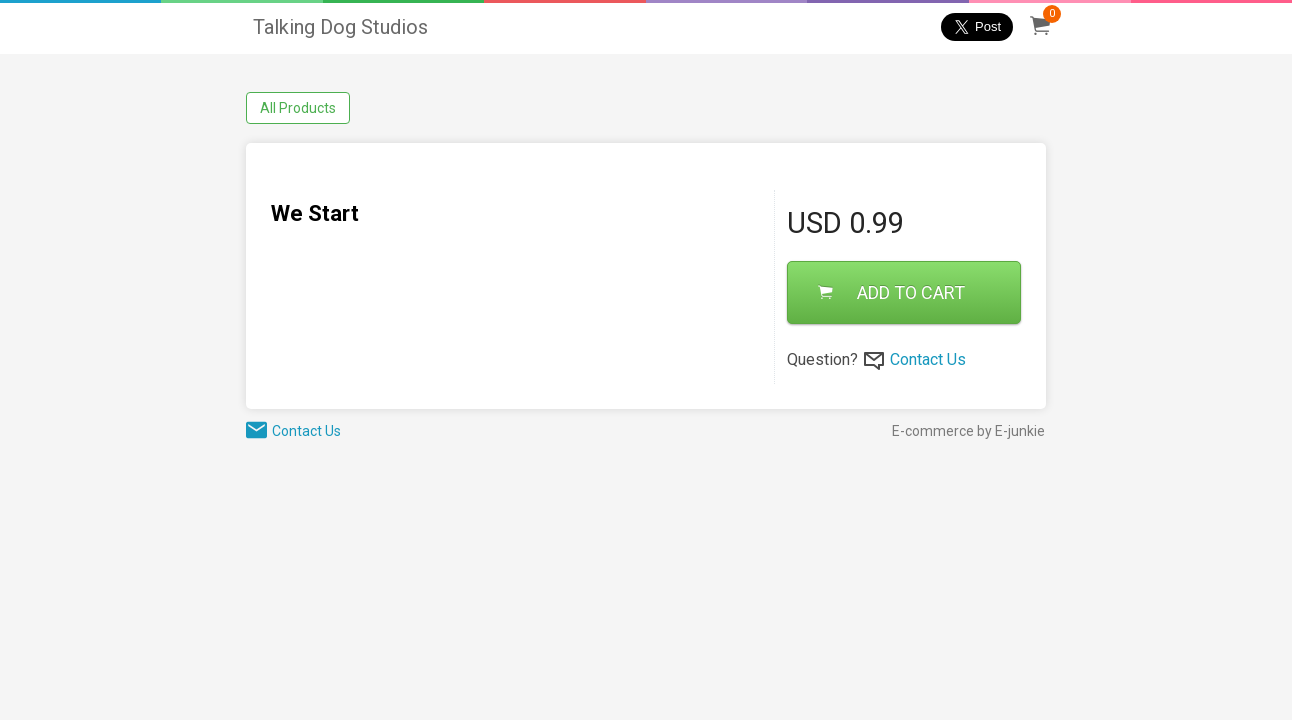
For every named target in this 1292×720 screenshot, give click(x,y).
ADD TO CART (891, 292)
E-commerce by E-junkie (968, 431)
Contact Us (928, 359)
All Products (298, 108)
